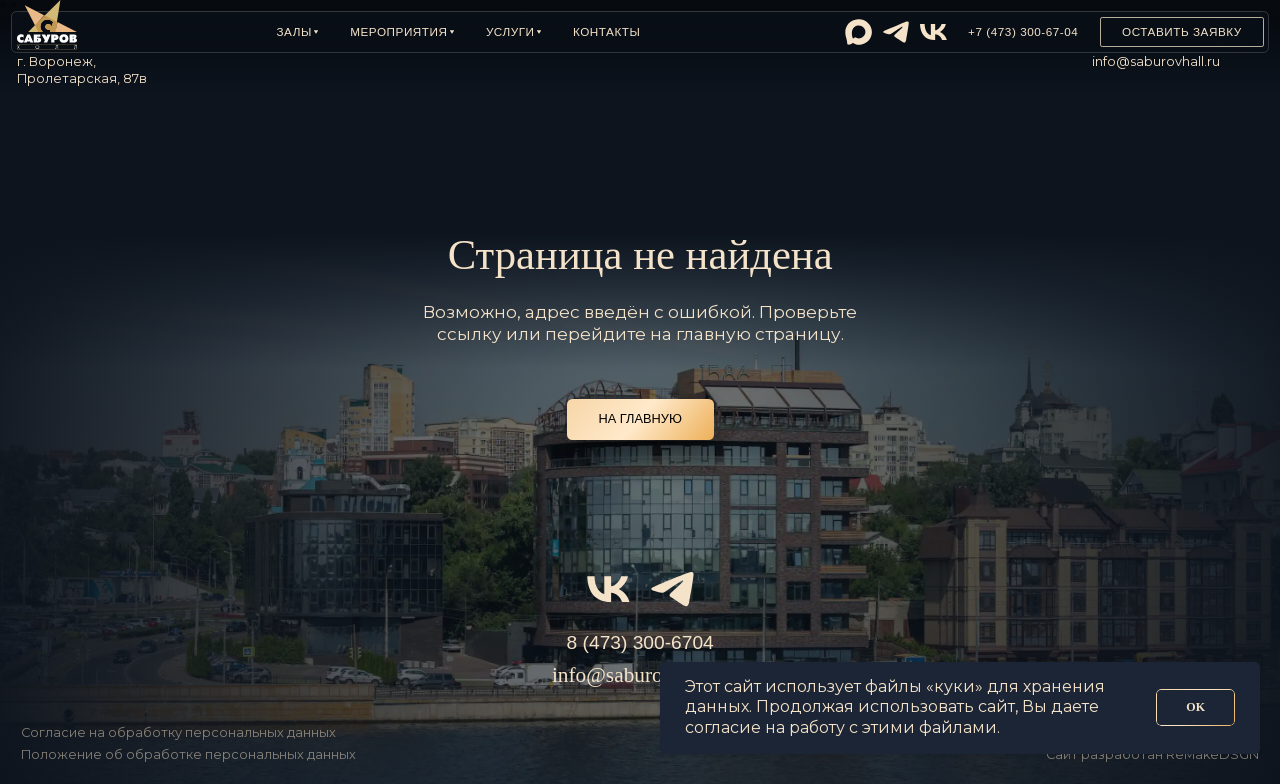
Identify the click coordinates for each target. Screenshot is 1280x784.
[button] (297, 32)
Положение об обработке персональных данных (188, 754)
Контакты (607, 31)
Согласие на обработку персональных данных (178, 732)
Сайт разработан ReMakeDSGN (1152, 754)
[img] (858, 32)
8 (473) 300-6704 (640, 642)
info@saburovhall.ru (1156, 61)
